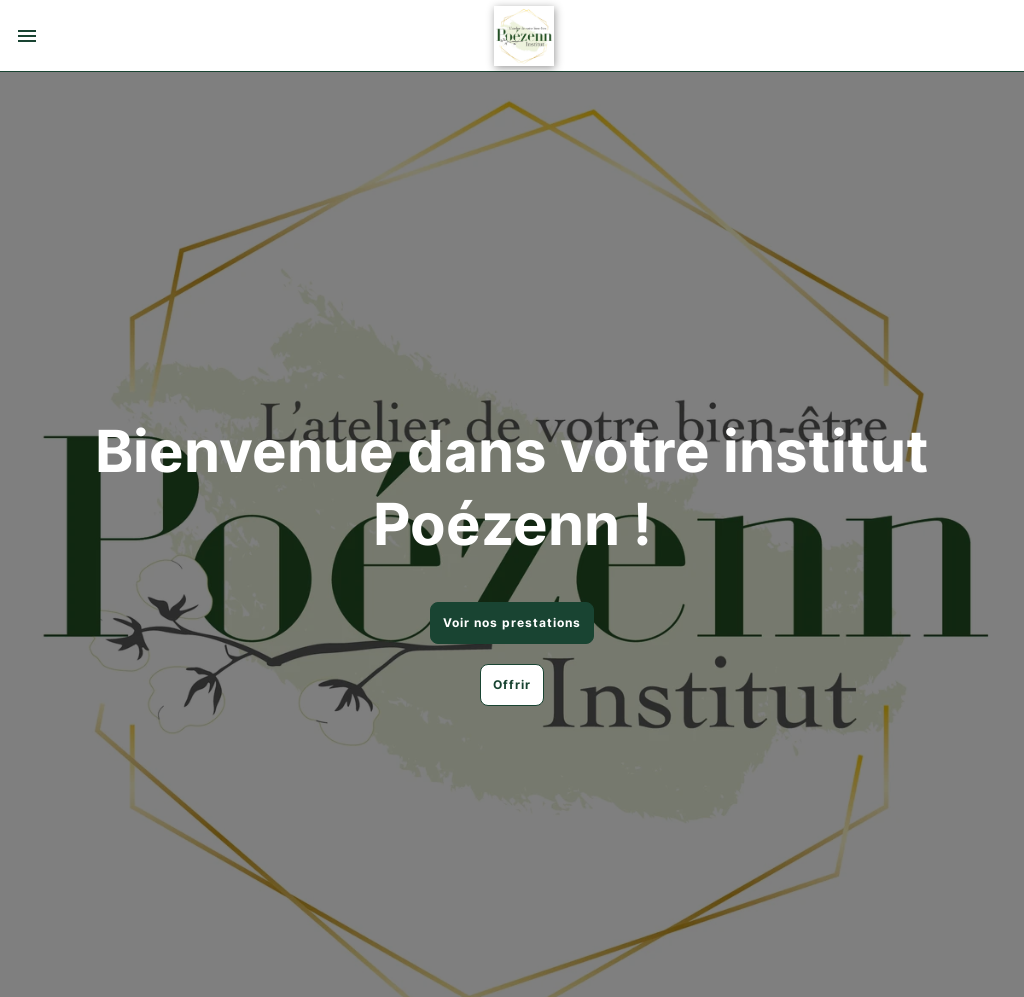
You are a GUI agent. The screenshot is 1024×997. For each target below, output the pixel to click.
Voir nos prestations (512, 622)
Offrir (512, 684)
